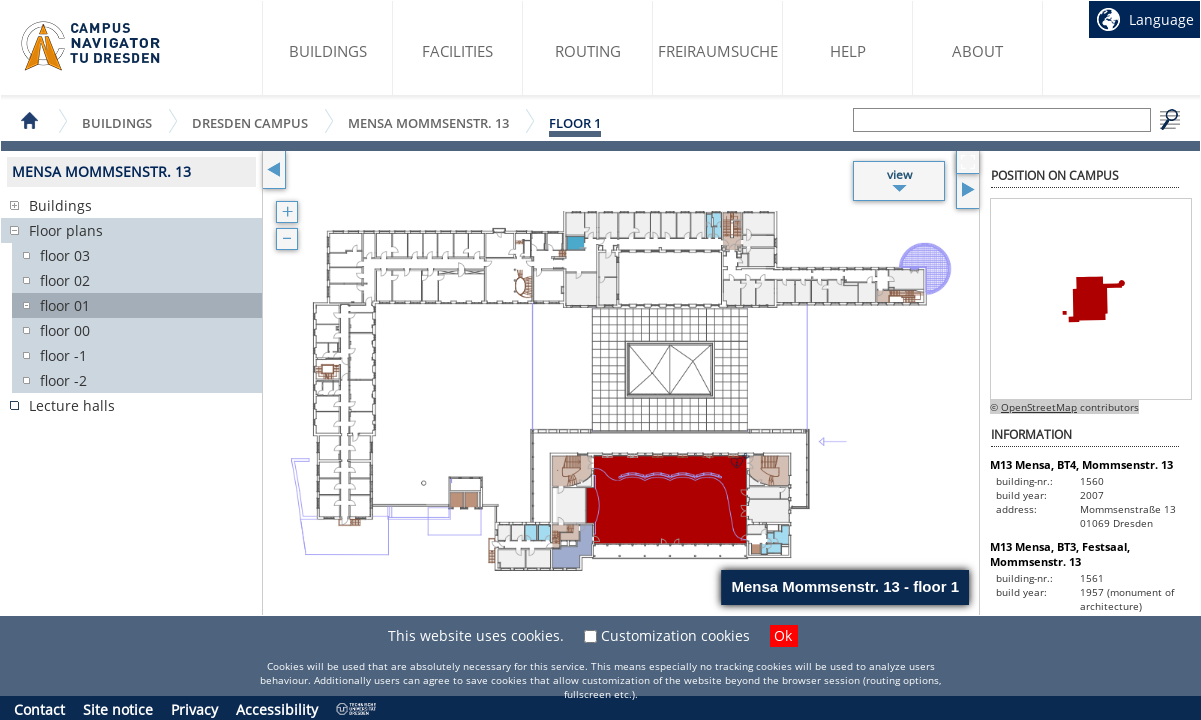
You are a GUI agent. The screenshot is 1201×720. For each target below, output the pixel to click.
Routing (588, 51)
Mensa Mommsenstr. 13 (428, 122)
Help (848, 51)
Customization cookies (675, 635)
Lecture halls (72, 405)
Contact (39, 709)
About (977, 51)
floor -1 (63, 355)
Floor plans (66, 230)
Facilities (457, 51)
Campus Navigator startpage (91, 46)
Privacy (194, 709)
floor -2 (63, 380)
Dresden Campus (250, 122)
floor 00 (65, 330)
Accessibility (277, 709)
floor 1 (575, 123)
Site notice (118, 709)
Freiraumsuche (718, 51)
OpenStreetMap (1039, 407)
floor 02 (65, 280)
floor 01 (65, 305)
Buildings (328, 51)
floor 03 (65, 255)
